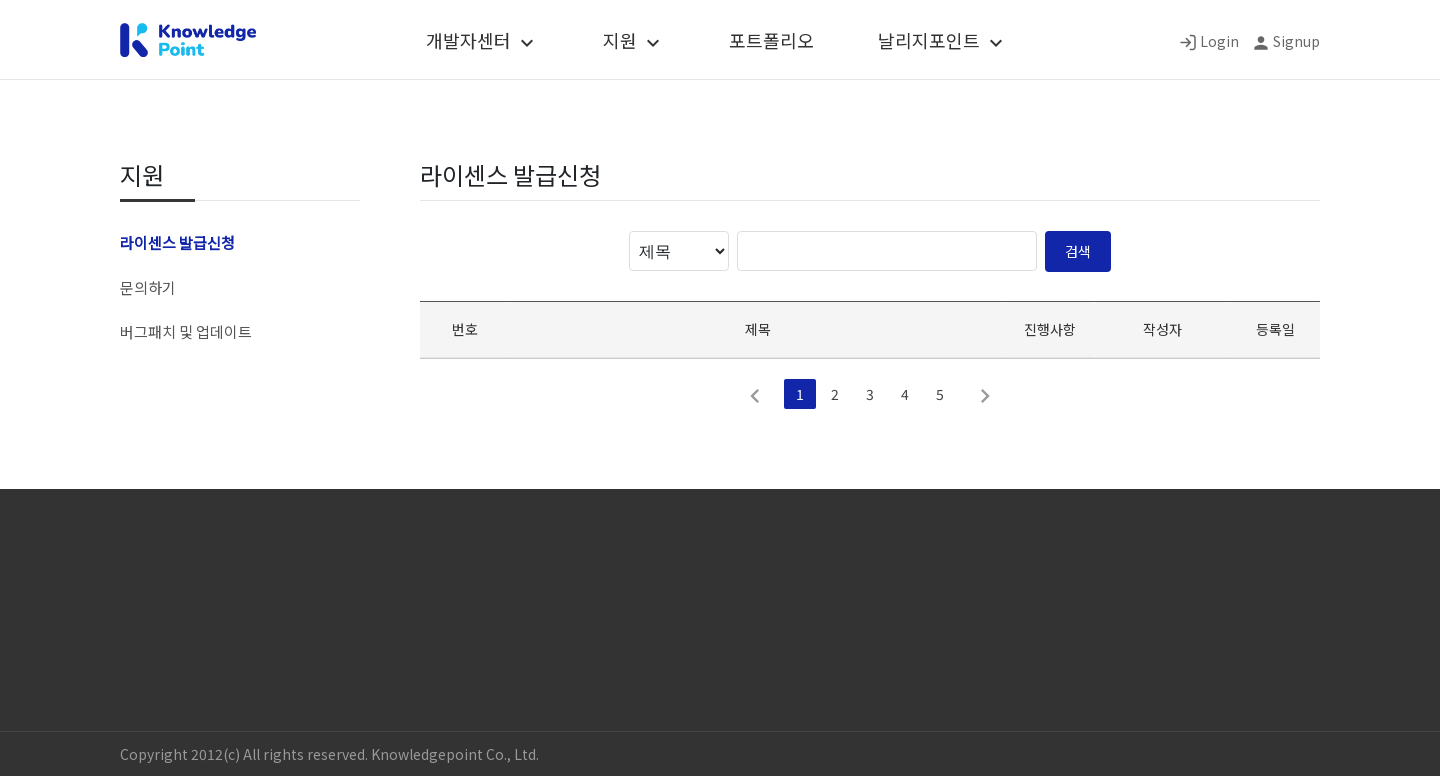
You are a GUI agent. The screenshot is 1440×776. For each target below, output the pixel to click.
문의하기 (148, 287)
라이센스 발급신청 (177, 242)
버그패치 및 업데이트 (186, 331)
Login (1219, 41)
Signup (1296, 41)
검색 (1078, 251)
